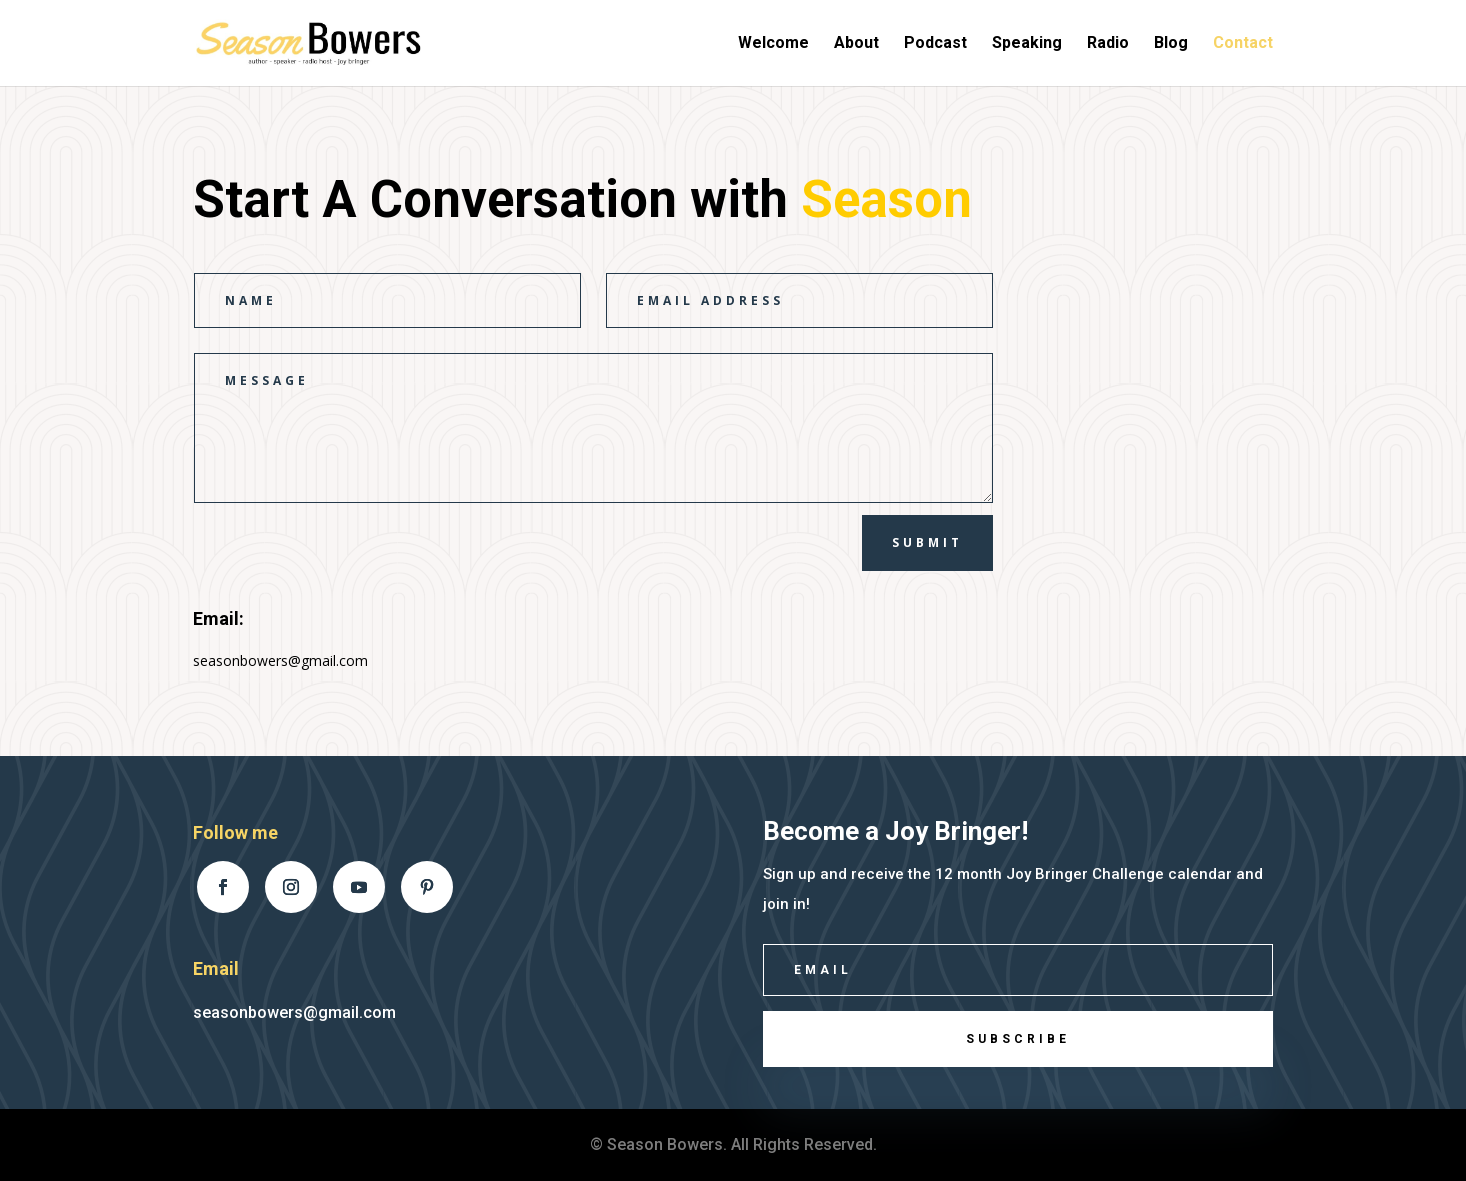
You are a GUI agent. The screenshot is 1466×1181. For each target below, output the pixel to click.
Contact (1243, 44)
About (856, 44)
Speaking (1027, 44)
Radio (1108, 44)
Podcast (935, 44)
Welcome (773, 44)
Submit (927, 542)
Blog (1171, 44)
